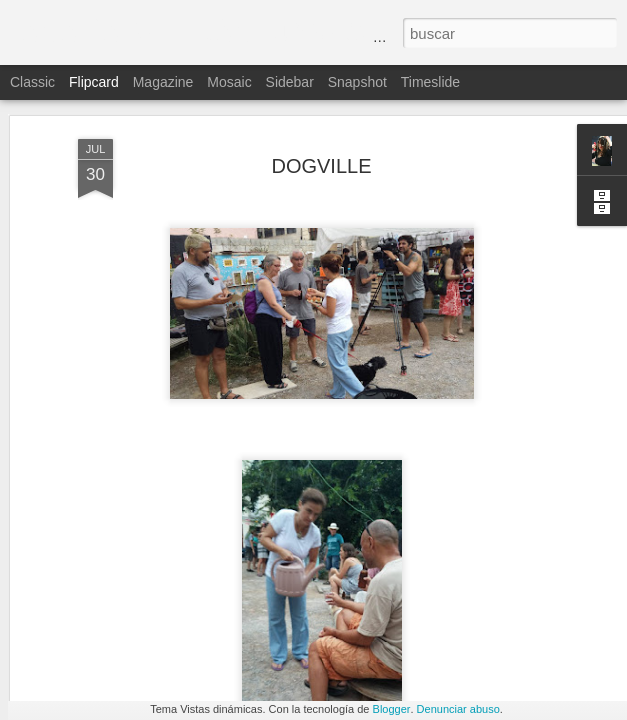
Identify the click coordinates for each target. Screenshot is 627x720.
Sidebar (290, 82)
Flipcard (94, 82)
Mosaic (229, 82)
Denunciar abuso (458, 709)
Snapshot (357, 82)
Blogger (392, 709)
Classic (32, 82)
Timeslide (430, 82)
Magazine (163, 82)
